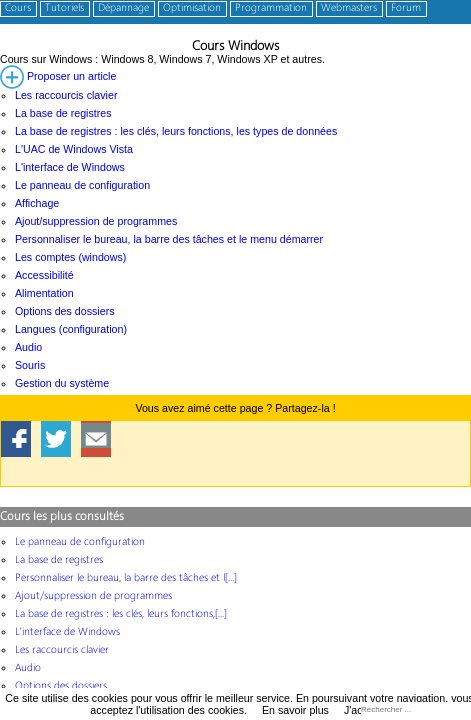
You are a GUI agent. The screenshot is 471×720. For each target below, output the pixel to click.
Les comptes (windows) (70, 257)
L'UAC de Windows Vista (74, 149)
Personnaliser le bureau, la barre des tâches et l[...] (126, 578)
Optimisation (192, 8)
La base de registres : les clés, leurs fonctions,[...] (121, 614)
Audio (28, 347)
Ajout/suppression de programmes (96, 221)
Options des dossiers (65, 311)
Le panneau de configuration (82, 185)
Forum (406, 8)
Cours (18, 8)
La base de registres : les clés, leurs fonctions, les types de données (176, 131)
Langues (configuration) (71, 329)
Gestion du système (62, 383)
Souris (30, 365)
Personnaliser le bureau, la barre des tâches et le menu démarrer (169, 239)
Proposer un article (58, 76)
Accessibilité (44, 275)
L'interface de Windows (70, 167)
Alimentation (44, 293)
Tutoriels (64, 8)
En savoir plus (295, 710)
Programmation (271, 8)
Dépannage (123, 8)
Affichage (37, 203)
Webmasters (349, 8)
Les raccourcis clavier (66, 95)
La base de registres (63, 113)
